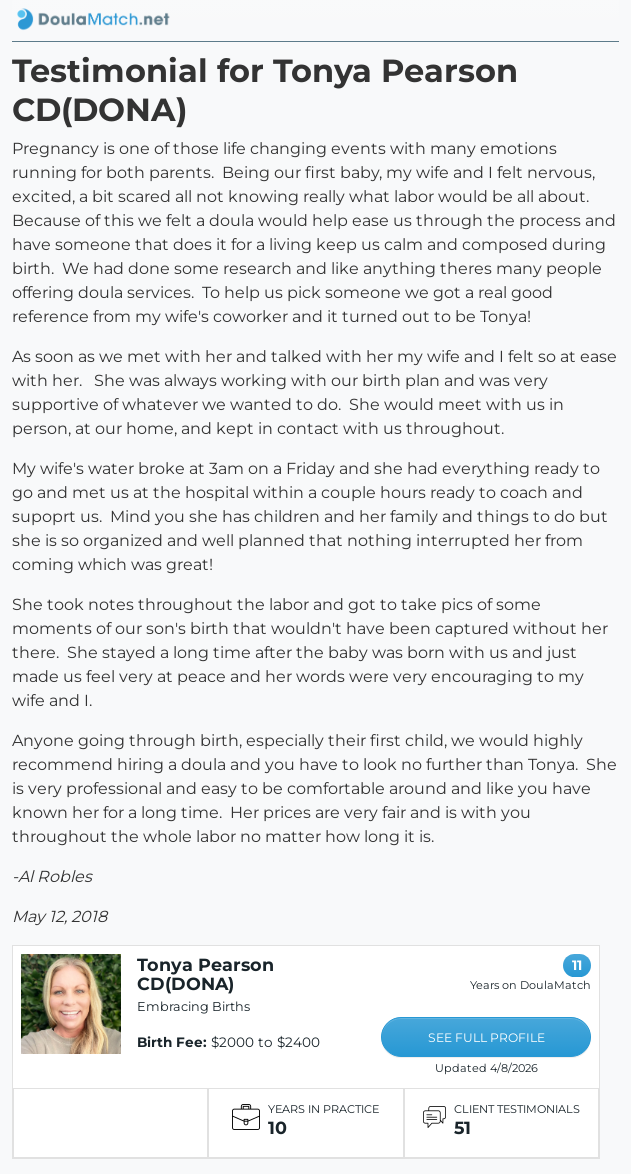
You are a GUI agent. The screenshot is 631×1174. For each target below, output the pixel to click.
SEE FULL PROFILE (486, 1037)
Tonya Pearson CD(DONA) (205, 974)
